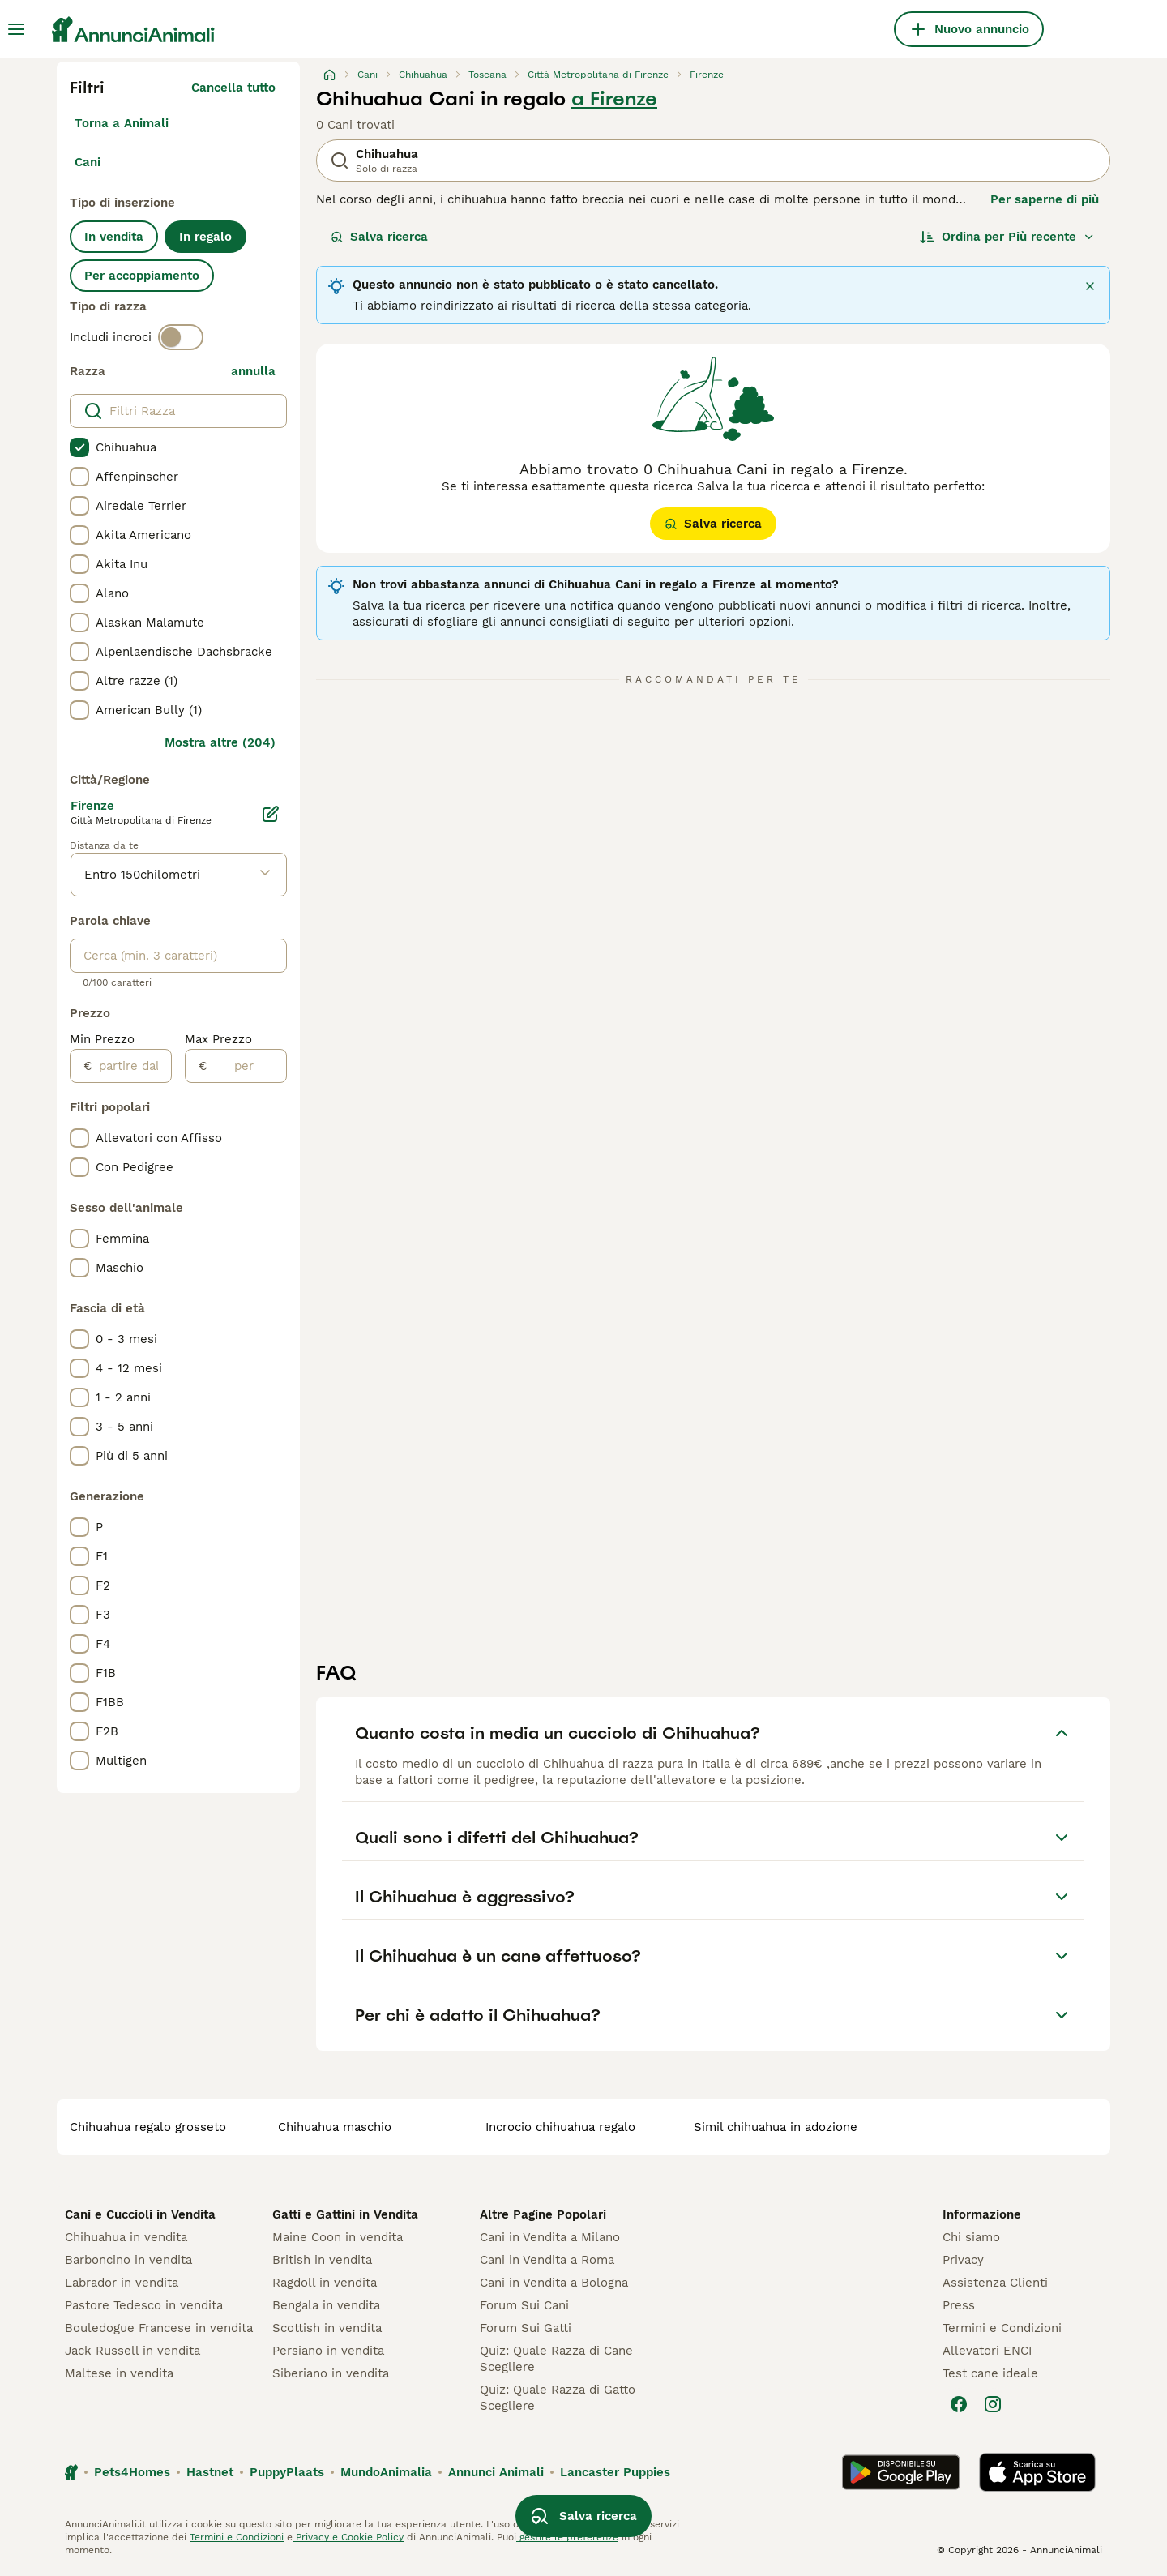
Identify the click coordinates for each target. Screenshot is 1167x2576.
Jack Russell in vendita (132, 2350)
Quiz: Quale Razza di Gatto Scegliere (557, 2397)
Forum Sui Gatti (525, 2328)
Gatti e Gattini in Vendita (345, 2214)
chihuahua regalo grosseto (148, 2127)
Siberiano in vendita (330, 2373)
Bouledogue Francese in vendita (159, 2328)
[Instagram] (993, 2404)
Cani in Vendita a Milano (550, 2237)
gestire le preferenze (567, 2537)
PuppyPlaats (287, 2472)
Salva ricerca (379, 236)
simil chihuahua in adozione (775, 2127)
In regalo (205, 236)
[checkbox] (79, 447)
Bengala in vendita (326, 2305)
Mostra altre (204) (220, 742)
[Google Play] (901, 2472)
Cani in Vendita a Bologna (554, 2282)
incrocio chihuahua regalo (560, 2127)
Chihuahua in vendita (126, 2237)
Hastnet (209, 2472)
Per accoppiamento (141, 275)
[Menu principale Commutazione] (16, 29)
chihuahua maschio (334, 2127)
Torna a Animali (122, 123)
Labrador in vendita (121, 2282)
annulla (253, 371)
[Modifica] (270, 814)
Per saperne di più (1044, 199)
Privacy (963, 2260)
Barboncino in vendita (128, 2260)
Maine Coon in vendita (337, 2237)
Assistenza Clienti (995, 2282)
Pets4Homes (132, 2472)
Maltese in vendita (119, 2373)
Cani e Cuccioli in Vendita (140, 2214)
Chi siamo (971, 2237)
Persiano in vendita (328, 2350)
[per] (246, 1066)
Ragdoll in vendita (324, 2282)
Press (959, 2305)
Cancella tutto (233, 87)
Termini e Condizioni (1002, 2328)
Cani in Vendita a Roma (547, 2260)
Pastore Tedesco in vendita (144, 2305)
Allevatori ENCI (987, 2350)
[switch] (180, 337)
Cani (87, 162)
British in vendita (322, 2260)
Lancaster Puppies (615, 2472)
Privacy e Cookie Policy (348, 2537)
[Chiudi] (1090, 286)
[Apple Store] (1037, 2472)
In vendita (113, 236)
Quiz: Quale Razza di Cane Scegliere (556, 2358)
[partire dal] (131, 1066)
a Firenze (614, 99)
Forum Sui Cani (524, 2305)
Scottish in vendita (327, 2328)
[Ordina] (1007, 236)
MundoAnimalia (386, 2472)
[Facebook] (959, 2404)
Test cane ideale (990, 2373)
